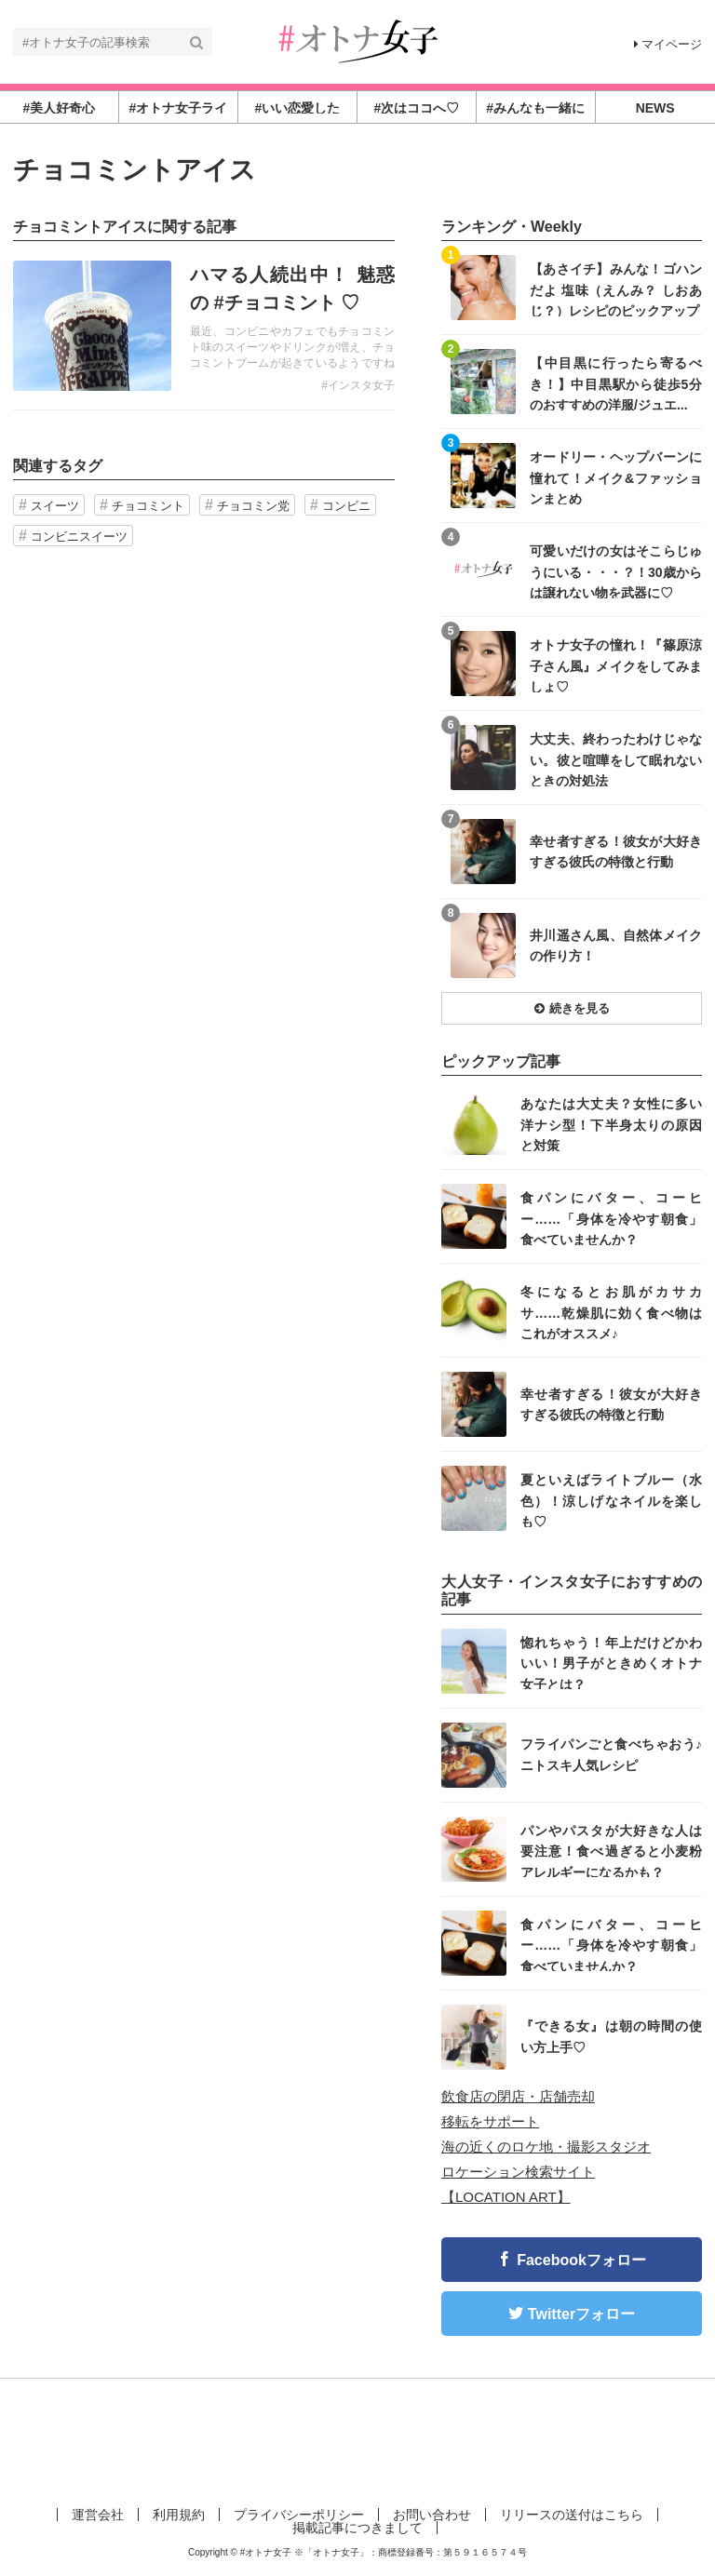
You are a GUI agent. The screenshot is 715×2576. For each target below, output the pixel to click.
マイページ (668, 44)
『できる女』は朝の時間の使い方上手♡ (611, 2036)
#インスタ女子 (358, 385)
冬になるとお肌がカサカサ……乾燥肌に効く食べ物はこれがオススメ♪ (611, 1311)
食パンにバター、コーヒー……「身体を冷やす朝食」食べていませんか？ (611, 1217)
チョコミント (148, 506)
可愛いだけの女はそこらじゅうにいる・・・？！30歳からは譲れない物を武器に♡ (616, 570)
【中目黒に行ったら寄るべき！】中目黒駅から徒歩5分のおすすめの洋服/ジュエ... (616, 383)
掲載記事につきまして (357, 2527)
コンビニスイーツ (79, 536)
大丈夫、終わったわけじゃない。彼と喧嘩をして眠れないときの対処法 (616, 758)
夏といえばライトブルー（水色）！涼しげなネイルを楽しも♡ (611, 1499)
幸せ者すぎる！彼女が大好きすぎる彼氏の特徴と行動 (616, 851)
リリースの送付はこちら (571, 2514)
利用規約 (179, 2514)
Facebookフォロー (581, 2260)
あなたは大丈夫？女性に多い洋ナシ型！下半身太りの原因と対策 (611, 1123)
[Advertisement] (357, 2439)
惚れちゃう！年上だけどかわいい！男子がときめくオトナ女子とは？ (611, 1662)
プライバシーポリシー (299, 2514)
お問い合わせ (432, 2514)
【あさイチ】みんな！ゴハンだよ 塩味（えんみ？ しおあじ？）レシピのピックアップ (616, 289)
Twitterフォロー (581, 2314)
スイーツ (55, 506)
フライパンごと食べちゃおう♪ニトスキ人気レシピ (611, 1754)
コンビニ (346, 506)
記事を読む (204, 325)
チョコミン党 (253, 506)
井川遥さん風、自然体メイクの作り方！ (616, 945)
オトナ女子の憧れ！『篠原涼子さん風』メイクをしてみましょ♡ (616, 664)
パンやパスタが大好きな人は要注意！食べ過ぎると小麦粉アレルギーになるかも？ (611, 1850)
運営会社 (98, 2514)
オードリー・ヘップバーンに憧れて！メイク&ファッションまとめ (616, 476)
